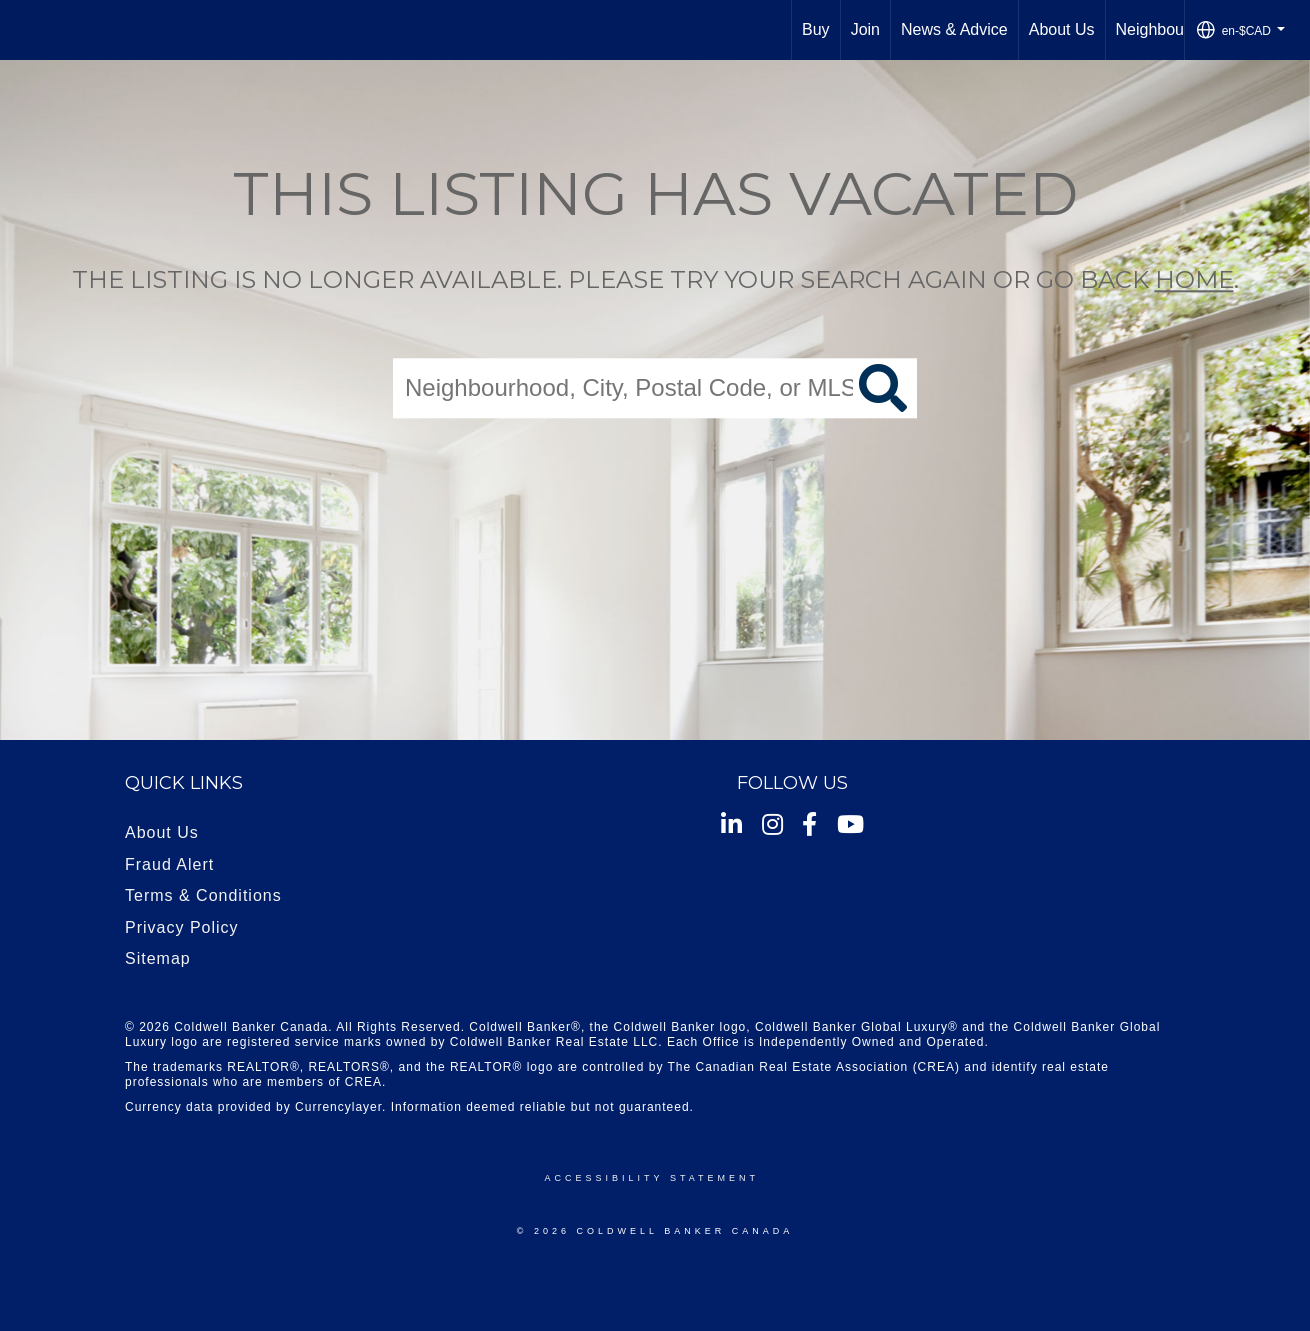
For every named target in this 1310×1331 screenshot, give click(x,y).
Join (865, 29)
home (1194, 279)
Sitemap (158, 958)
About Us (1062, 29)
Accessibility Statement (652, 1178)
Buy (816, 29)
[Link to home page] (25, 30)
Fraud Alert (169, 864)
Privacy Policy (182, 927)
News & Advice (954, 29)
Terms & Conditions (203, 895)
